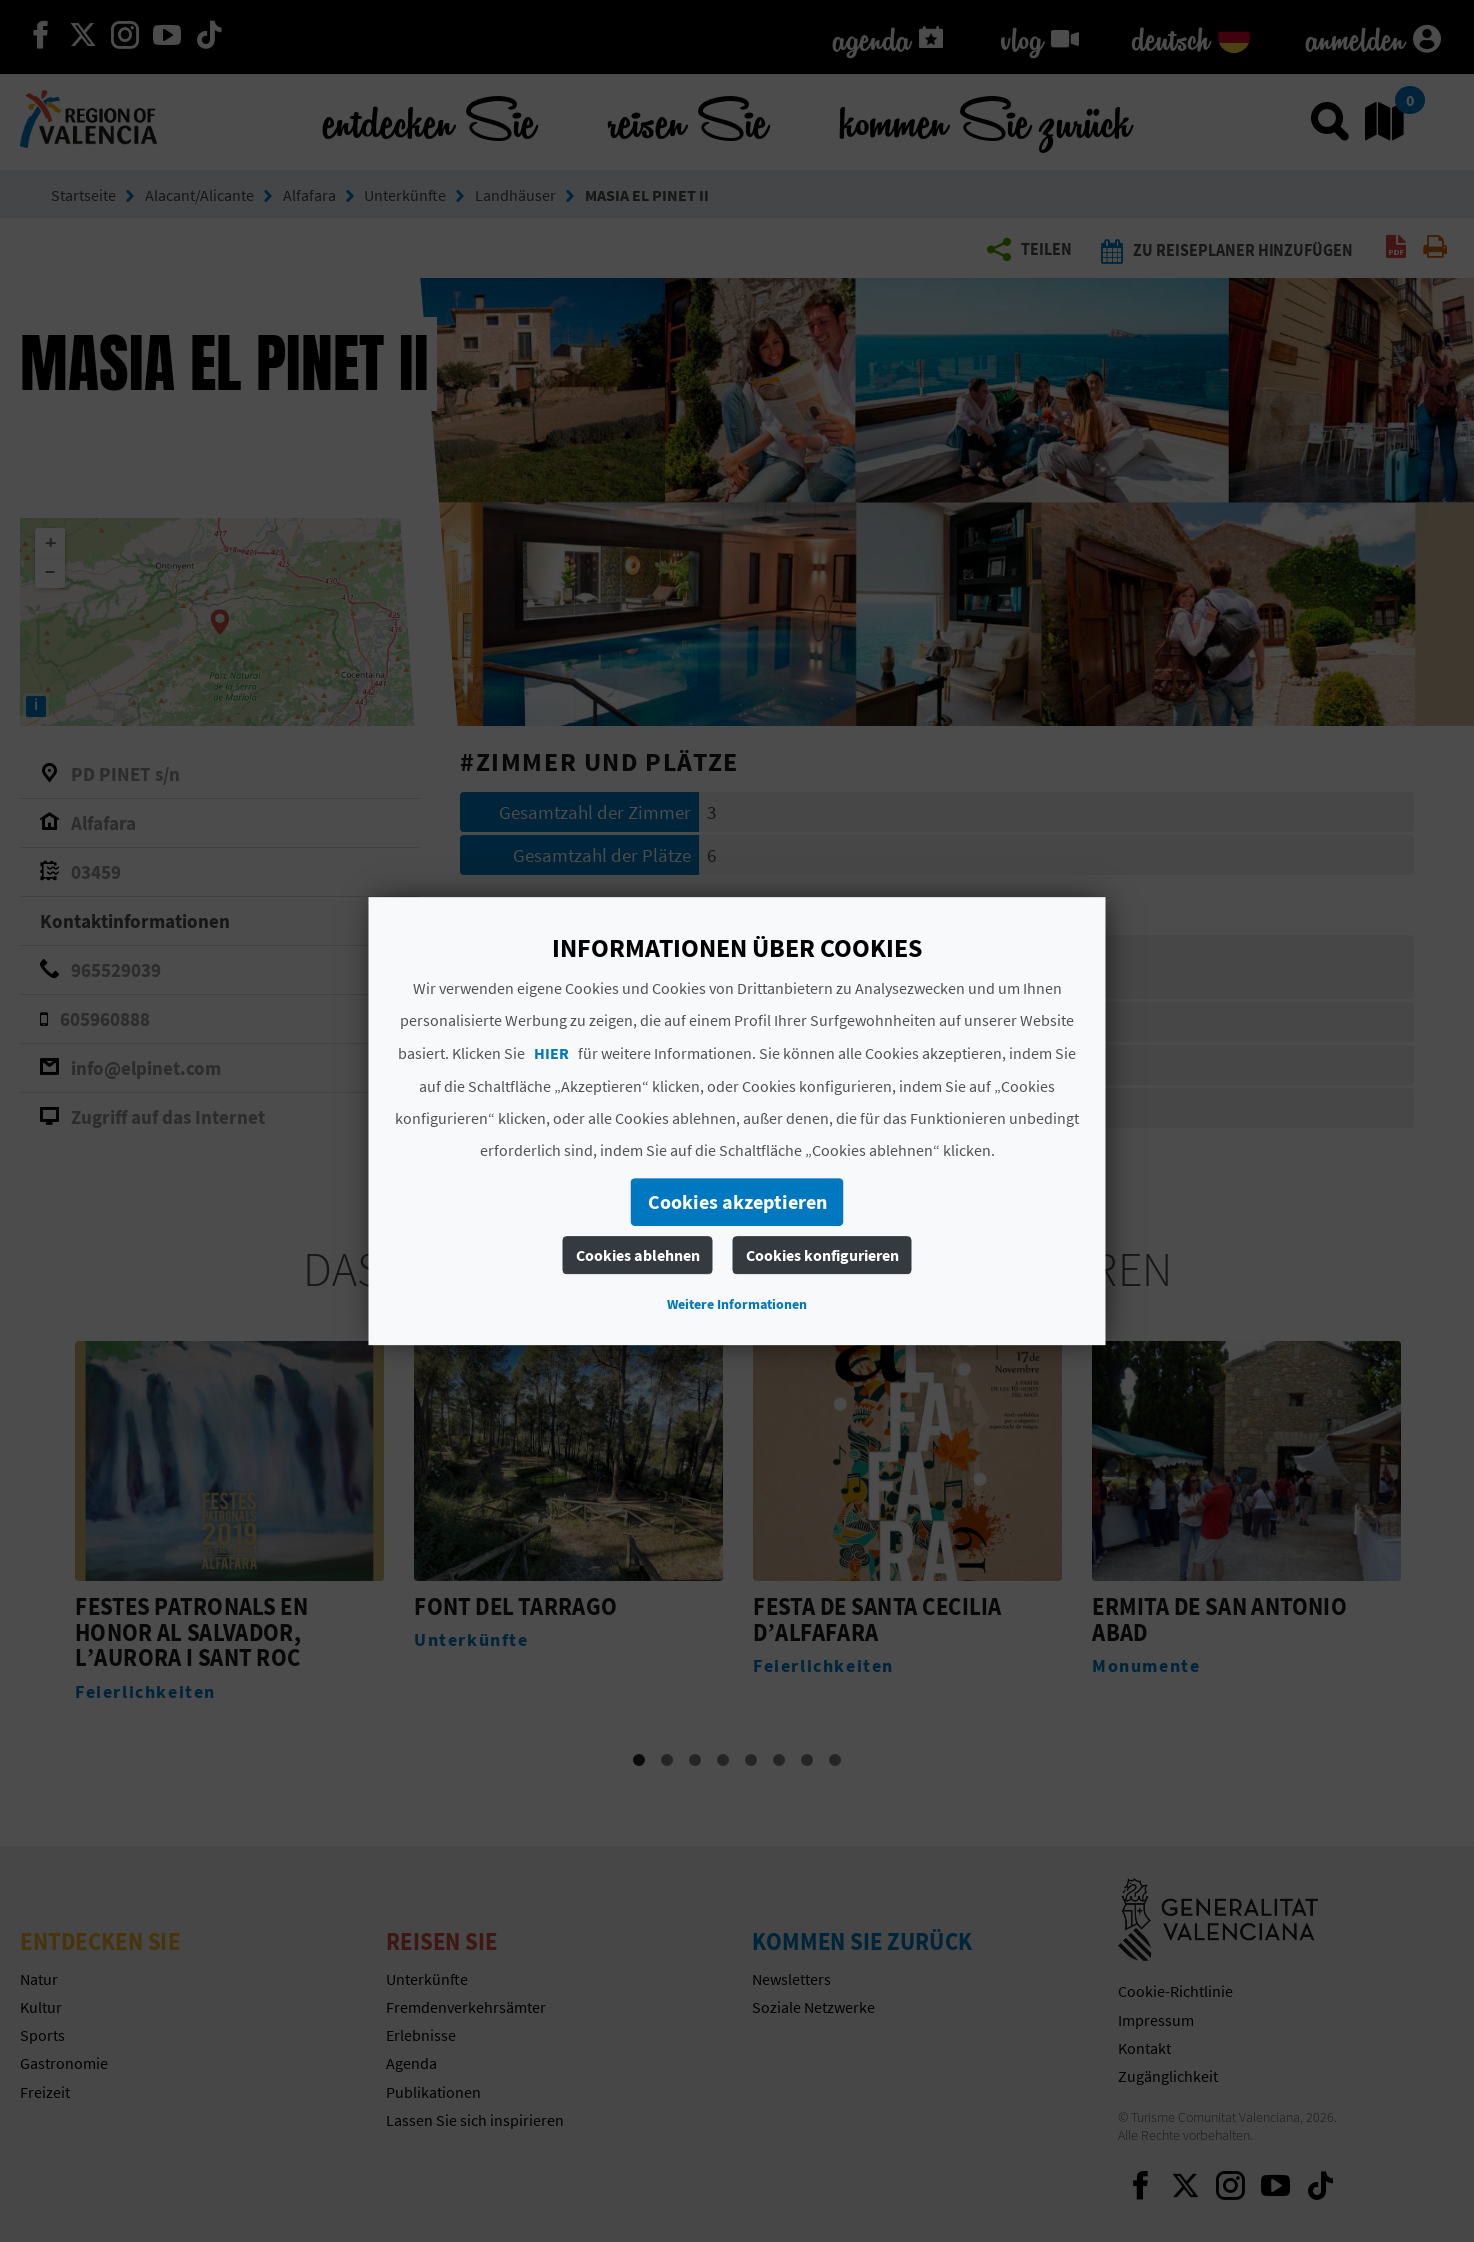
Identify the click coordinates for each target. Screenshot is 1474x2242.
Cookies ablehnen (638, 1255)
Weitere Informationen (737, 1304)
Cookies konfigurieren (822, 1255)
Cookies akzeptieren (737, 1201)
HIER (551, 1053)
